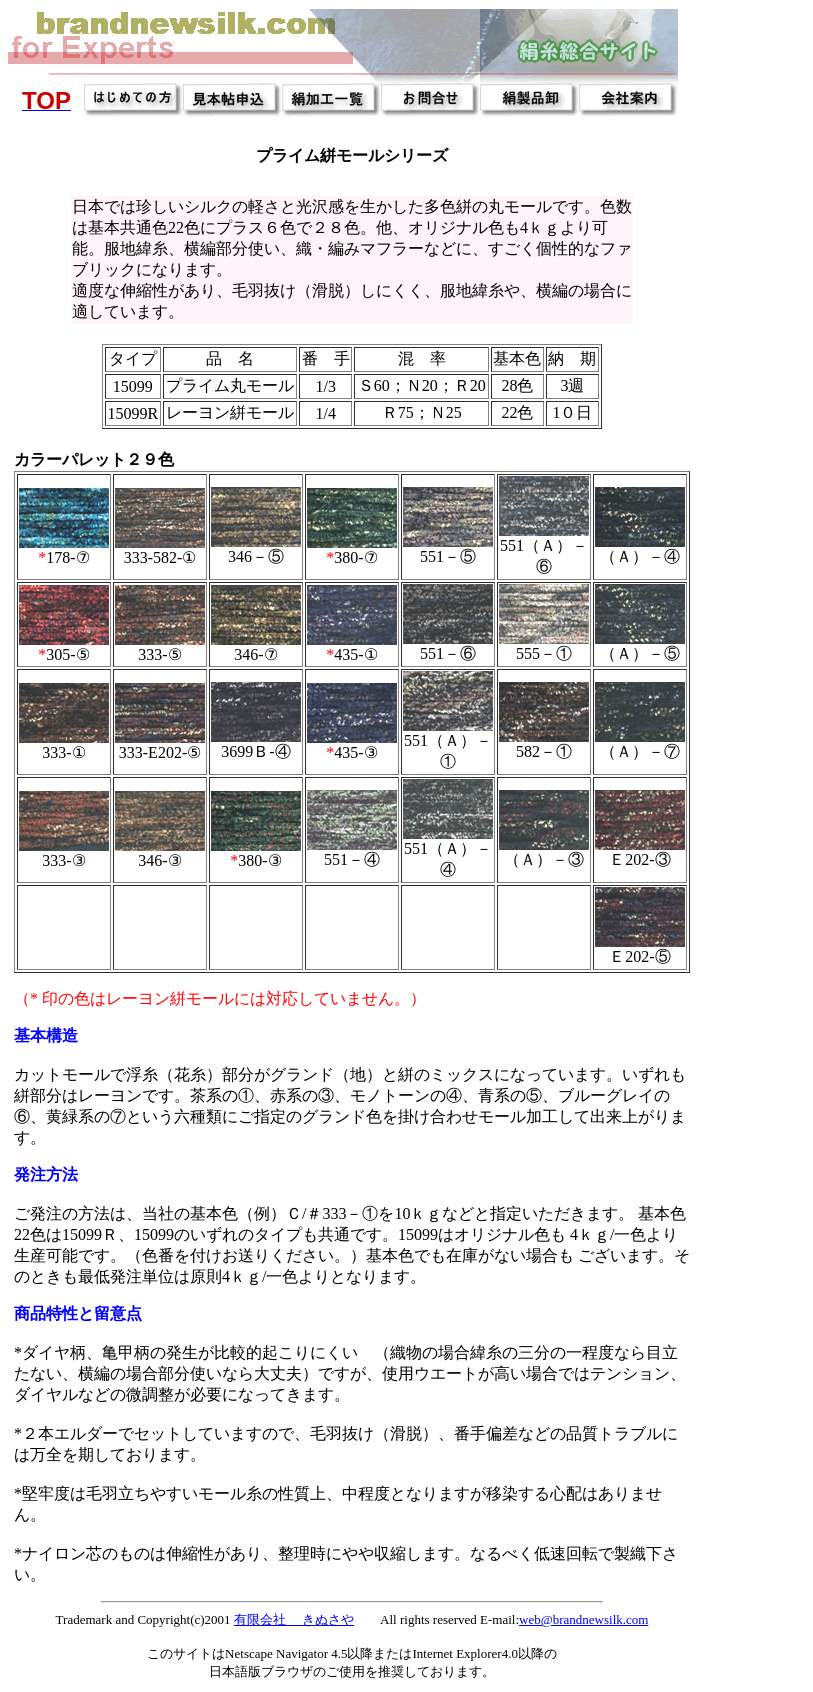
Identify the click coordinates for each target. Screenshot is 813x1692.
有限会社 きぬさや (294, 1619)
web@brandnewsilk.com (583, 1619)
